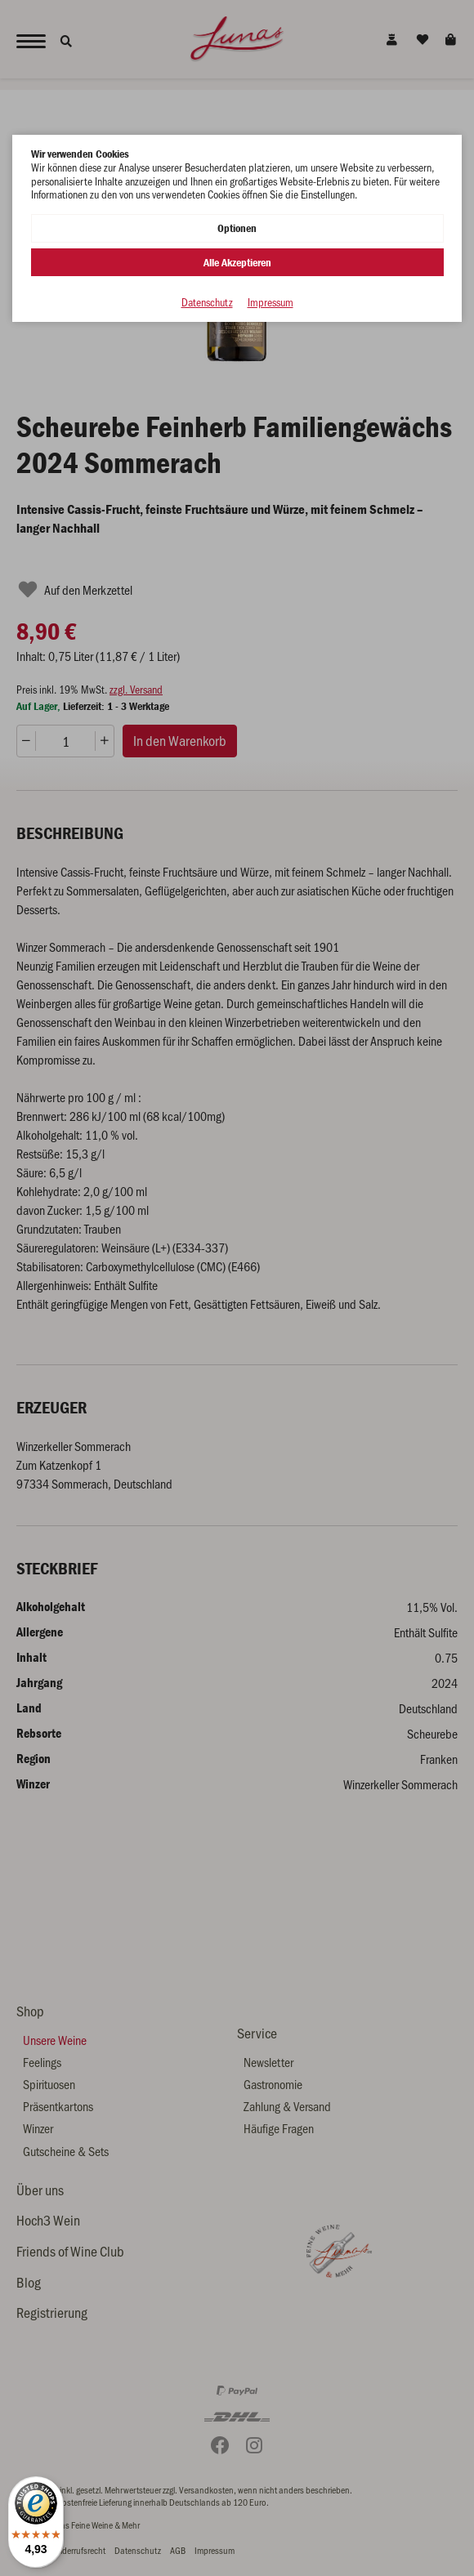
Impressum (270, 303)
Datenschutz (207, 303)
